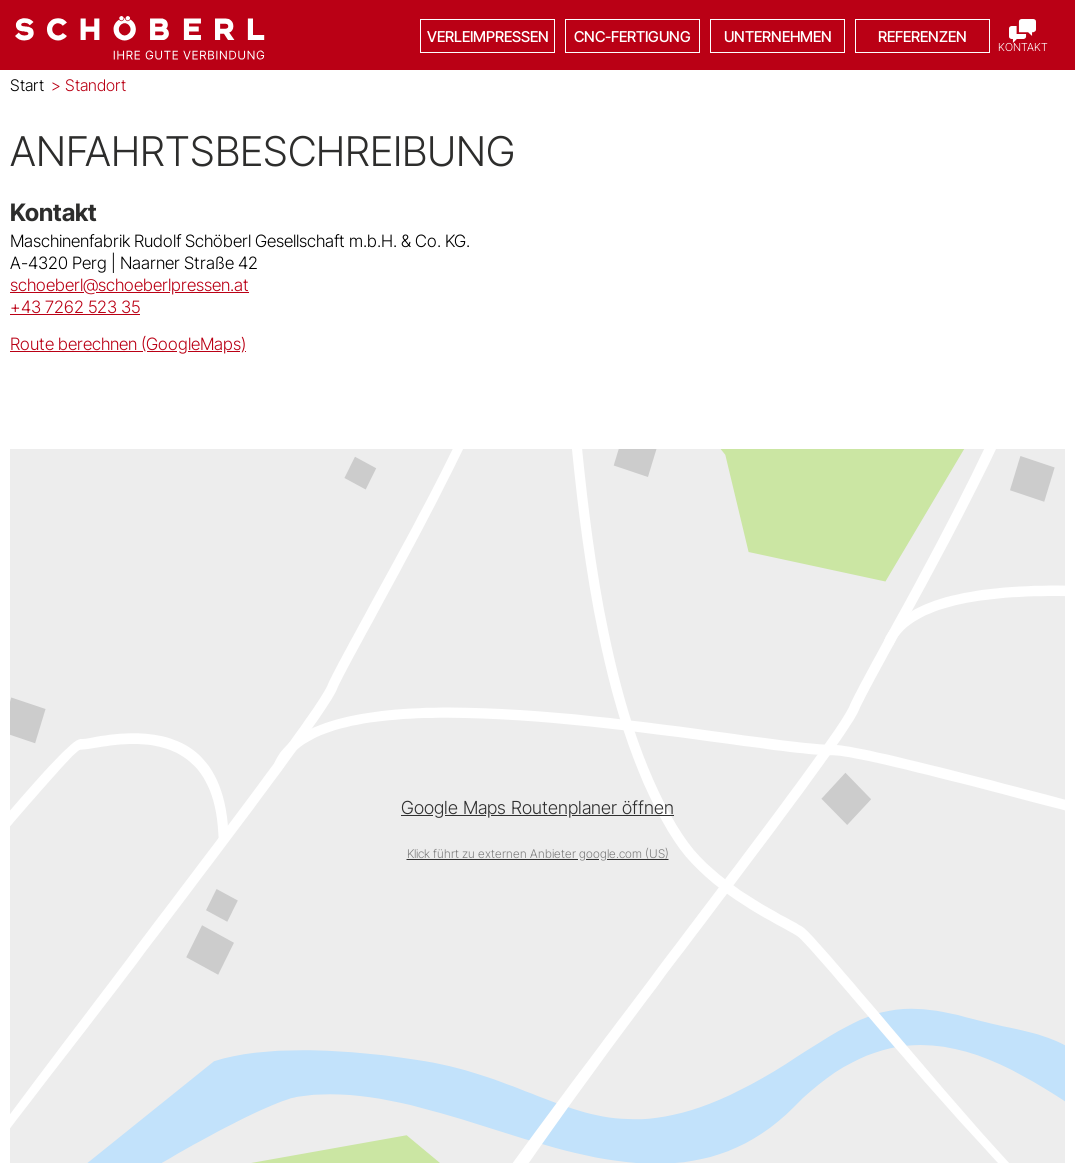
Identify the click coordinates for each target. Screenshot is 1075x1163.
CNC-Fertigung (632, 36)
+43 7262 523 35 (75, 307)
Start (27, 85)
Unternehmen (778, 36)
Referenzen (922, 36)
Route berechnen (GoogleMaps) (128, 344)
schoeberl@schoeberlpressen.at (129, 285)
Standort (88, 85)
